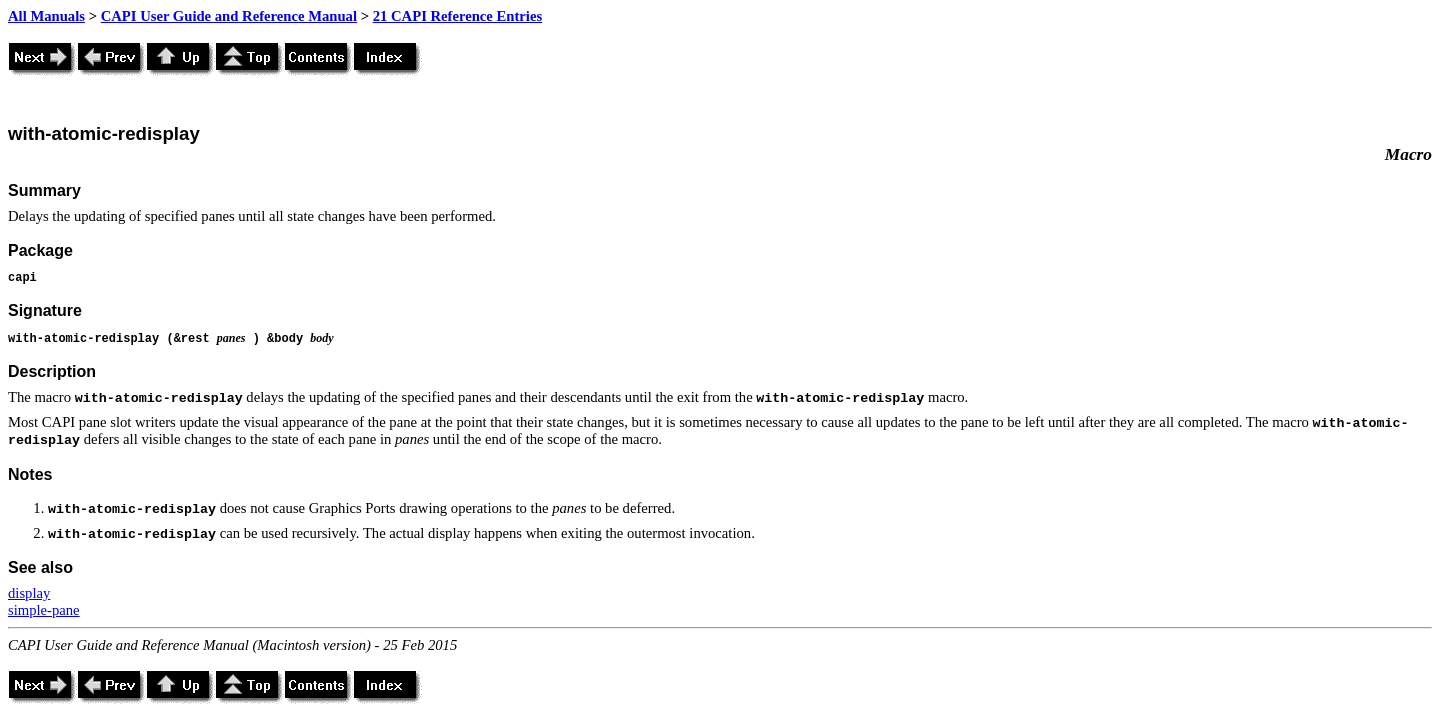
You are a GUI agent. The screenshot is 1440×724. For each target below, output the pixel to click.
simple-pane (44, 610)
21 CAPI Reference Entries (457, 16)
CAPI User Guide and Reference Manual (229, 16)
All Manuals (46, 16)
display (29, 593)
